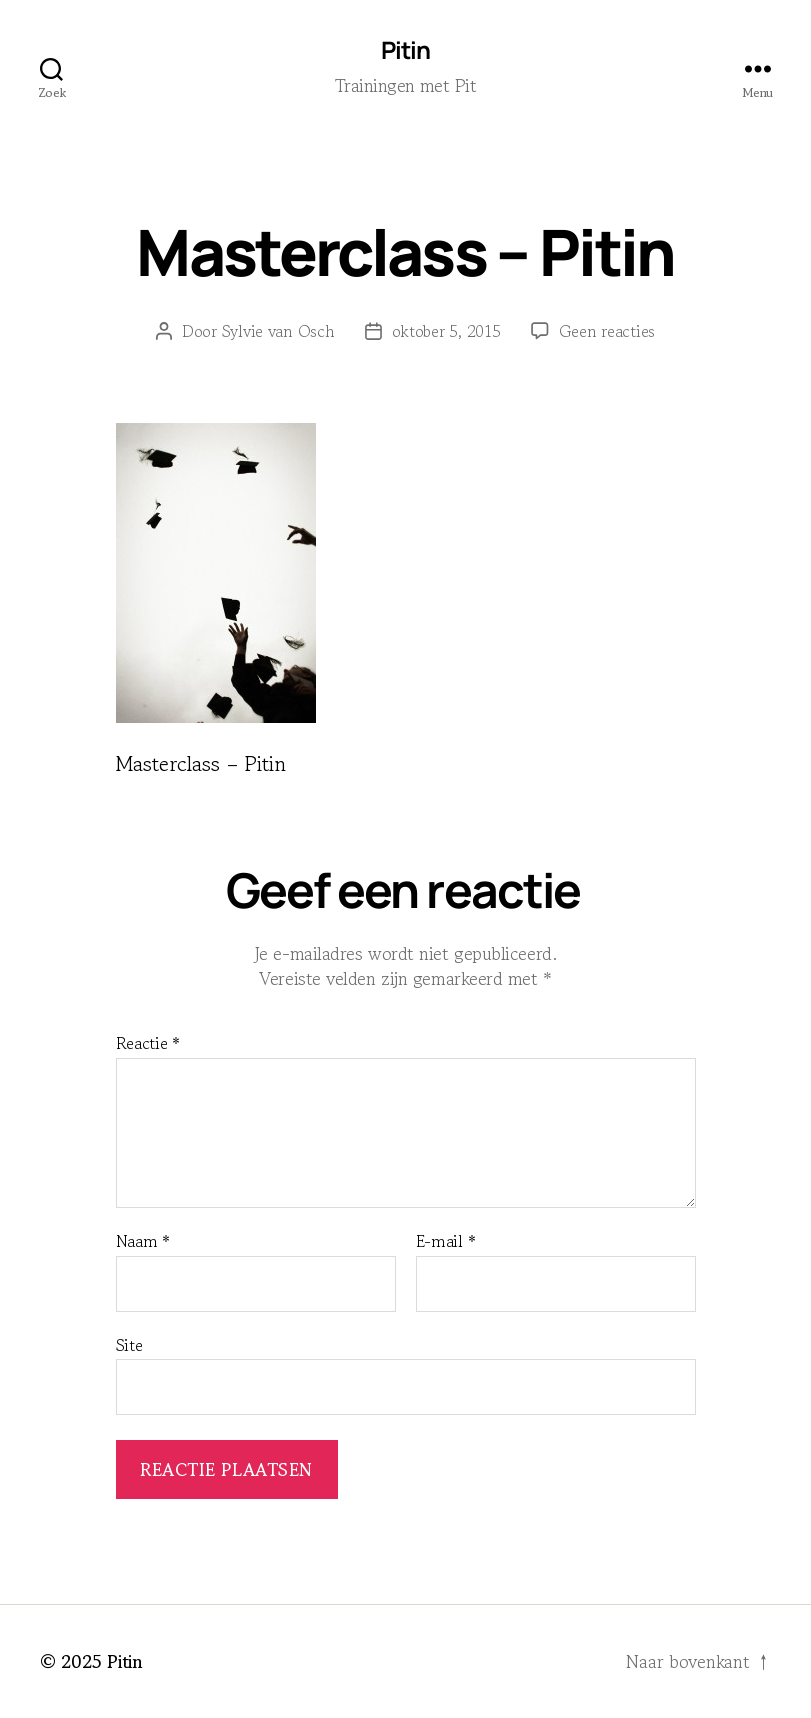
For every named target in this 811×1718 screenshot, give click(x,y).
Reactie (148, 1044)
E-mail (446, 1242)
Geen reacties (607, 331)
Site (129, 1344)
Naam (143, 1242)
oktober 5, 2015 (446, 331)
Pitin (405, 50)
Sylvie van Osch (278, 331)
